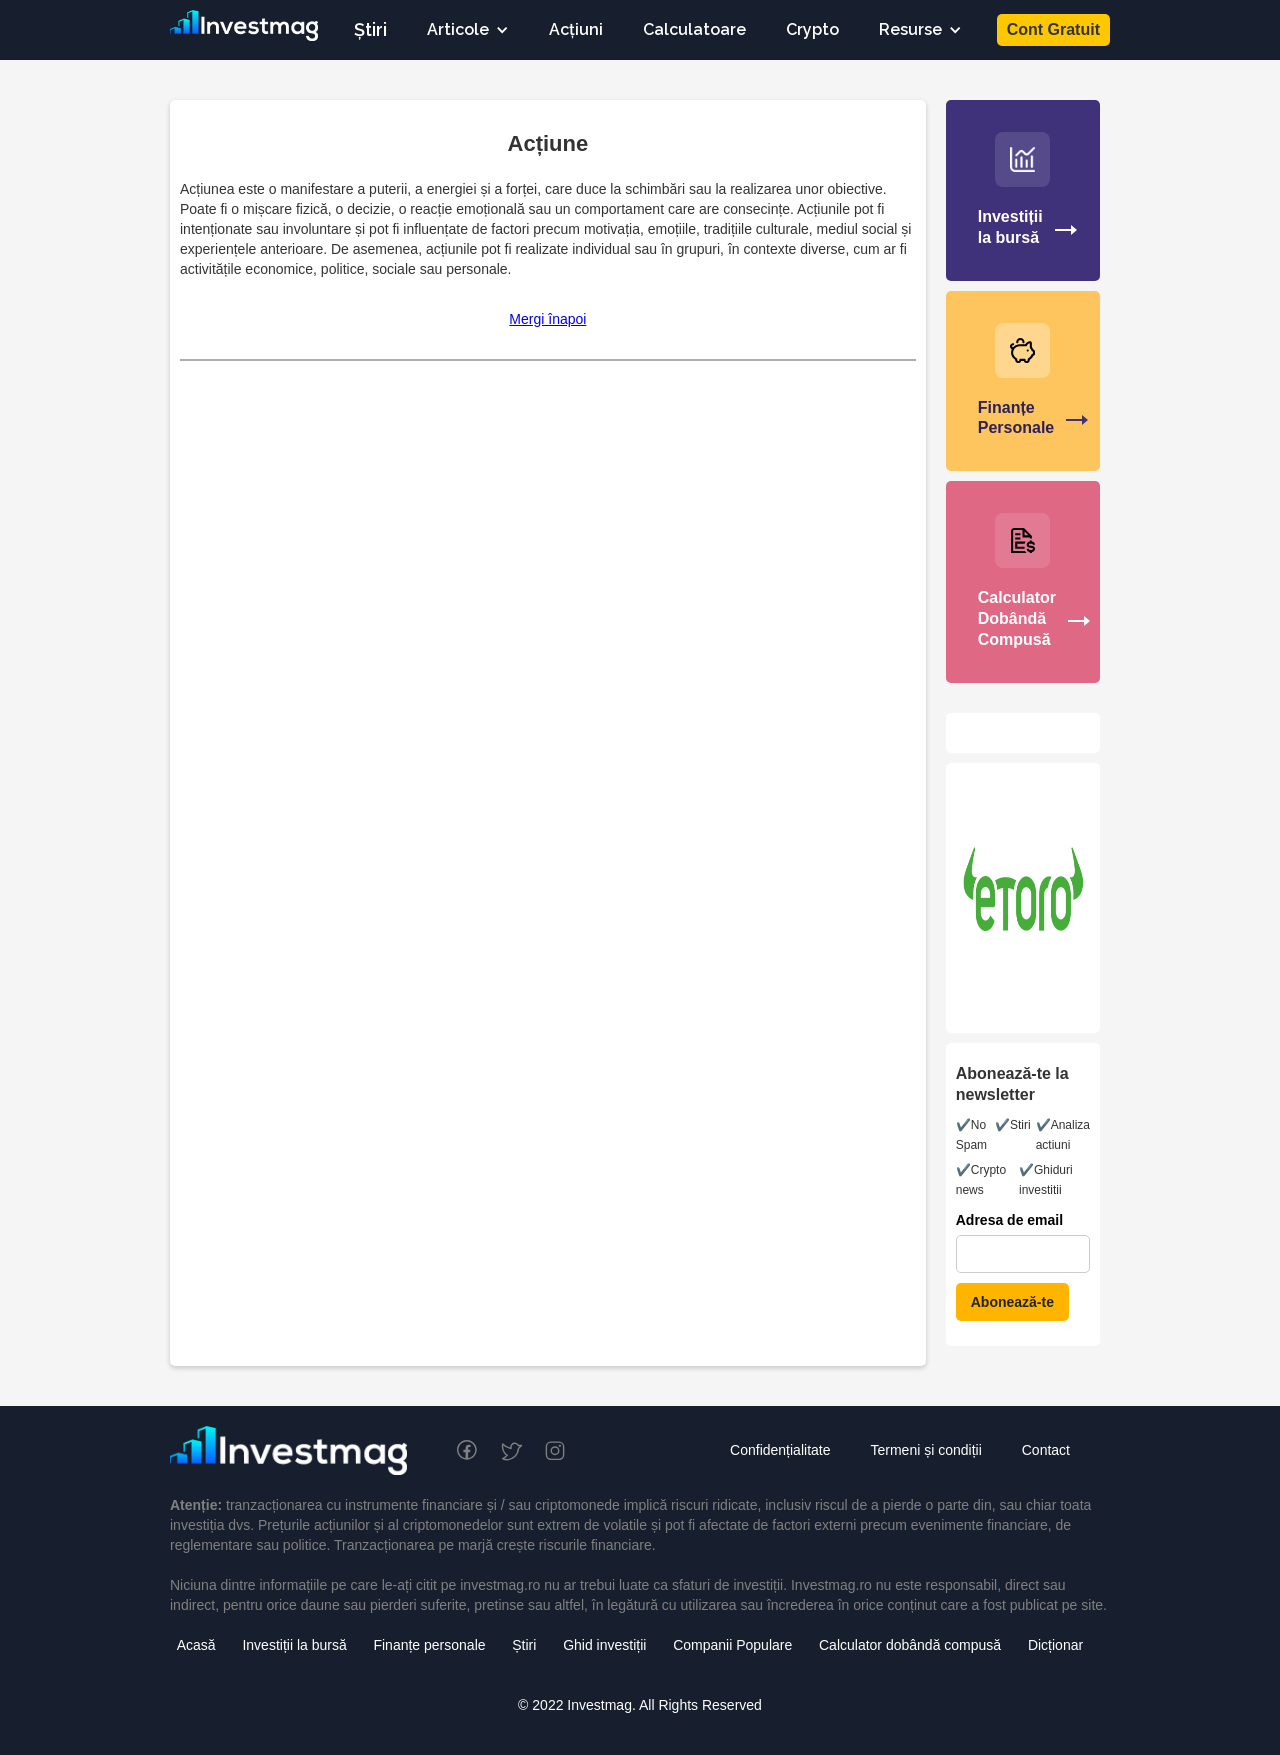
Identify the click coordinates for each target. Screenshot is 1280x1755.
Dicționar (1055, 1645)
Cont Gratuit (1053, 29)
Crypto (812, 29)
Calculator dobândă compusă (910, 1645)
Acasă (196, 1645)
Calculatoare (694, 29)
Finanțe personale (429, 1645)
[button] (468, 30)
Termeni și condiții (925, 1450)
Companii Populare (732, 1645)
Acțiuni (576, 29)
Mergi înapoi (547, 319)
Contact (1046, 1450)
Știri (370, 29)
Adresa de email (1009, 1220)
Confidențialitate (780, 1450)
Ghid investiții (604, 1645)
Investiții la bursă (294, 1645)
